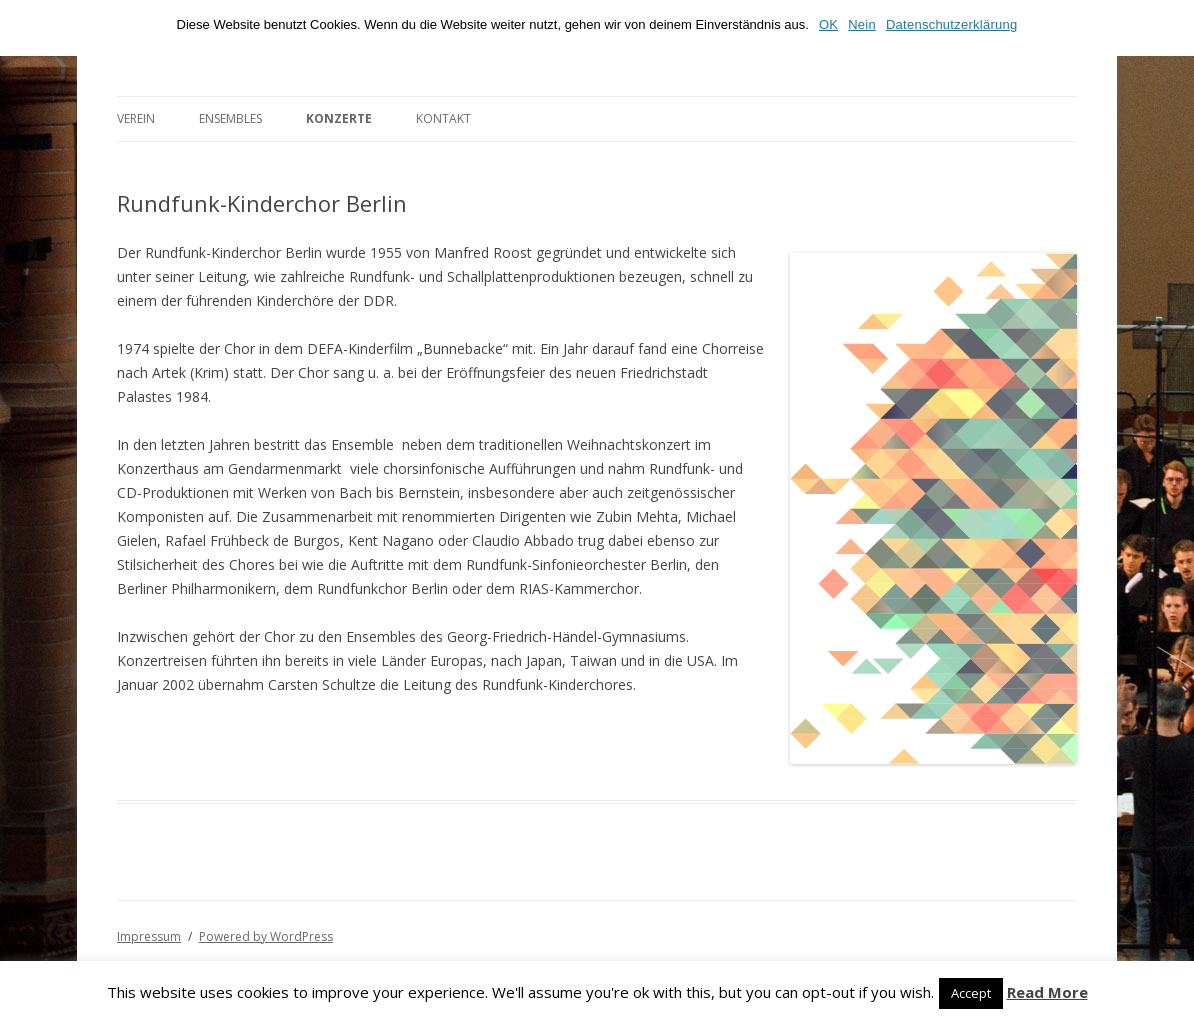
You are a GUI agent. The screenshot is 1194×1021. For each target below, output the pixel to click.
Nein (862, 24)
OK (828, 24)
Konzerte (339, 118)
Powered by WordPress (266, 936)
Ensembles (230, 118)
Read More (1047, 992)
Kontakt (443, 118)
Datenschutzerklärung (951, 24)
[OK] (1169, 28)
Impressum (149, 936)
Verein (136, 118)
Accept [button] (971, 993)
